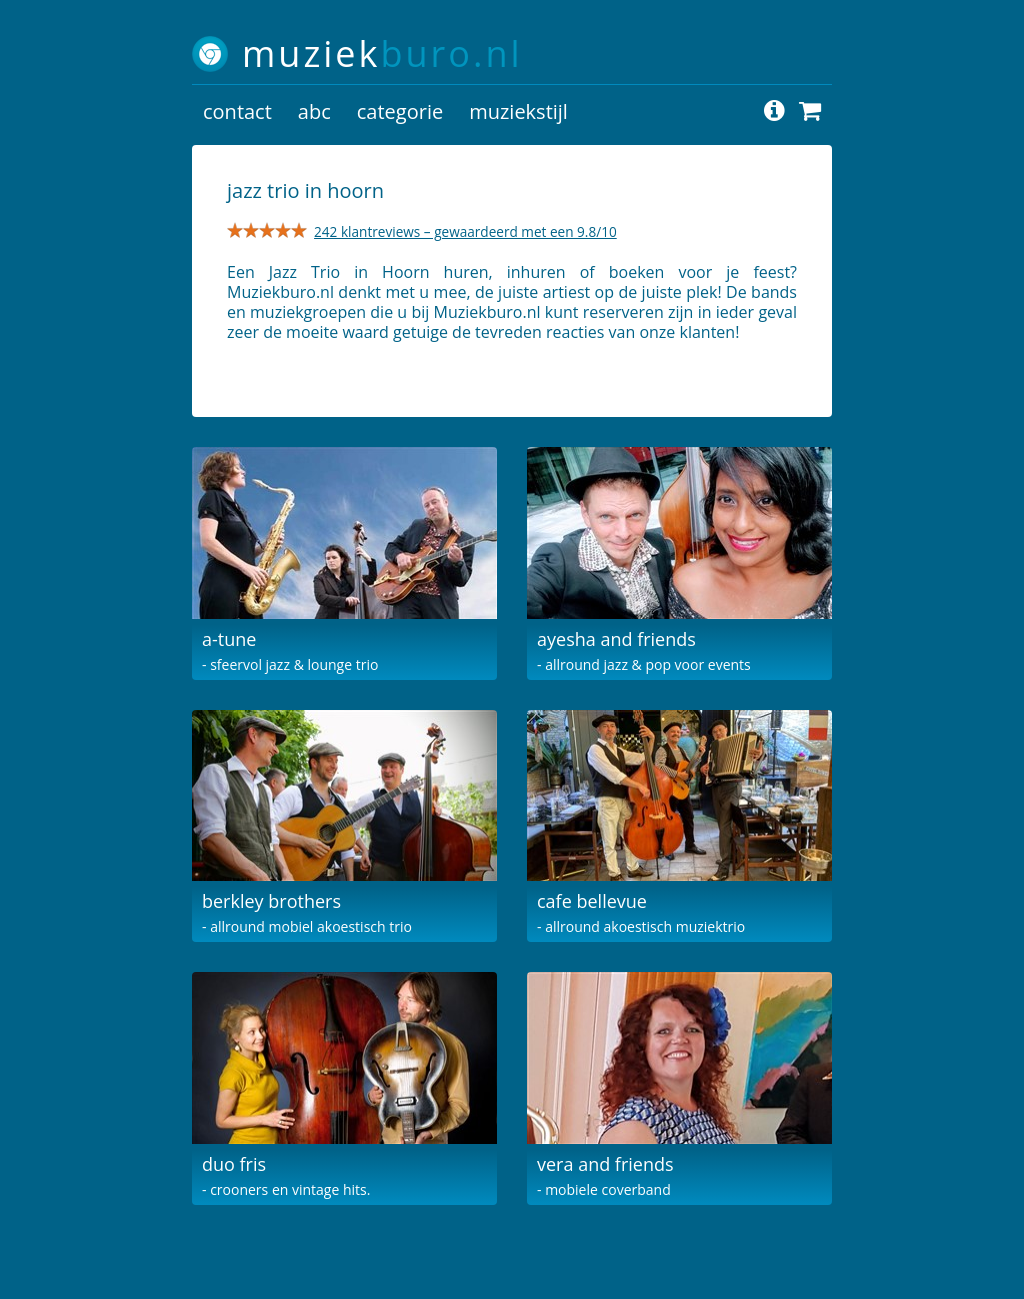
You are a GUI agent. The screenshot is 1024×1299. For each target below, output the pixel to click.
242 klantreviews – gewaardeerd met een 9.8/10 (465, 231)
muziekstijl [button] (518, 111)
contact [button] (237, 111)
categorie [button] (400, 111)
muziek (382, 53)
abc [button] (314, 111)
